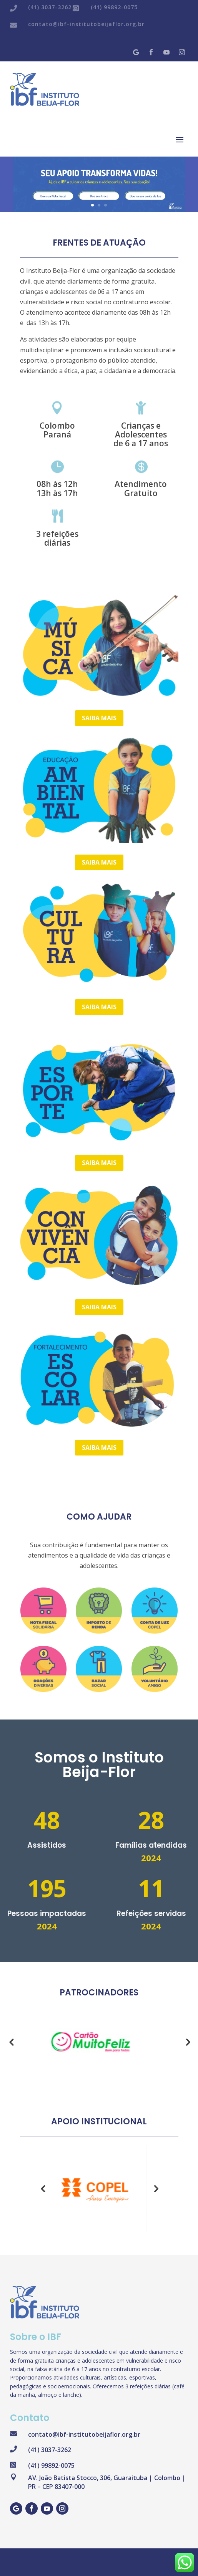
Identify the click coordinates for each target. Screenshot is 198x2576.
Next (187, 2042)
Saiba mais (99, 718)
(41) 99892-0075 (114, 7)
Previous (11, 2042)
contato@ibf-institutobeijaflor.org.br (86, 24)
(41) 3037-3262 (50, 7)
